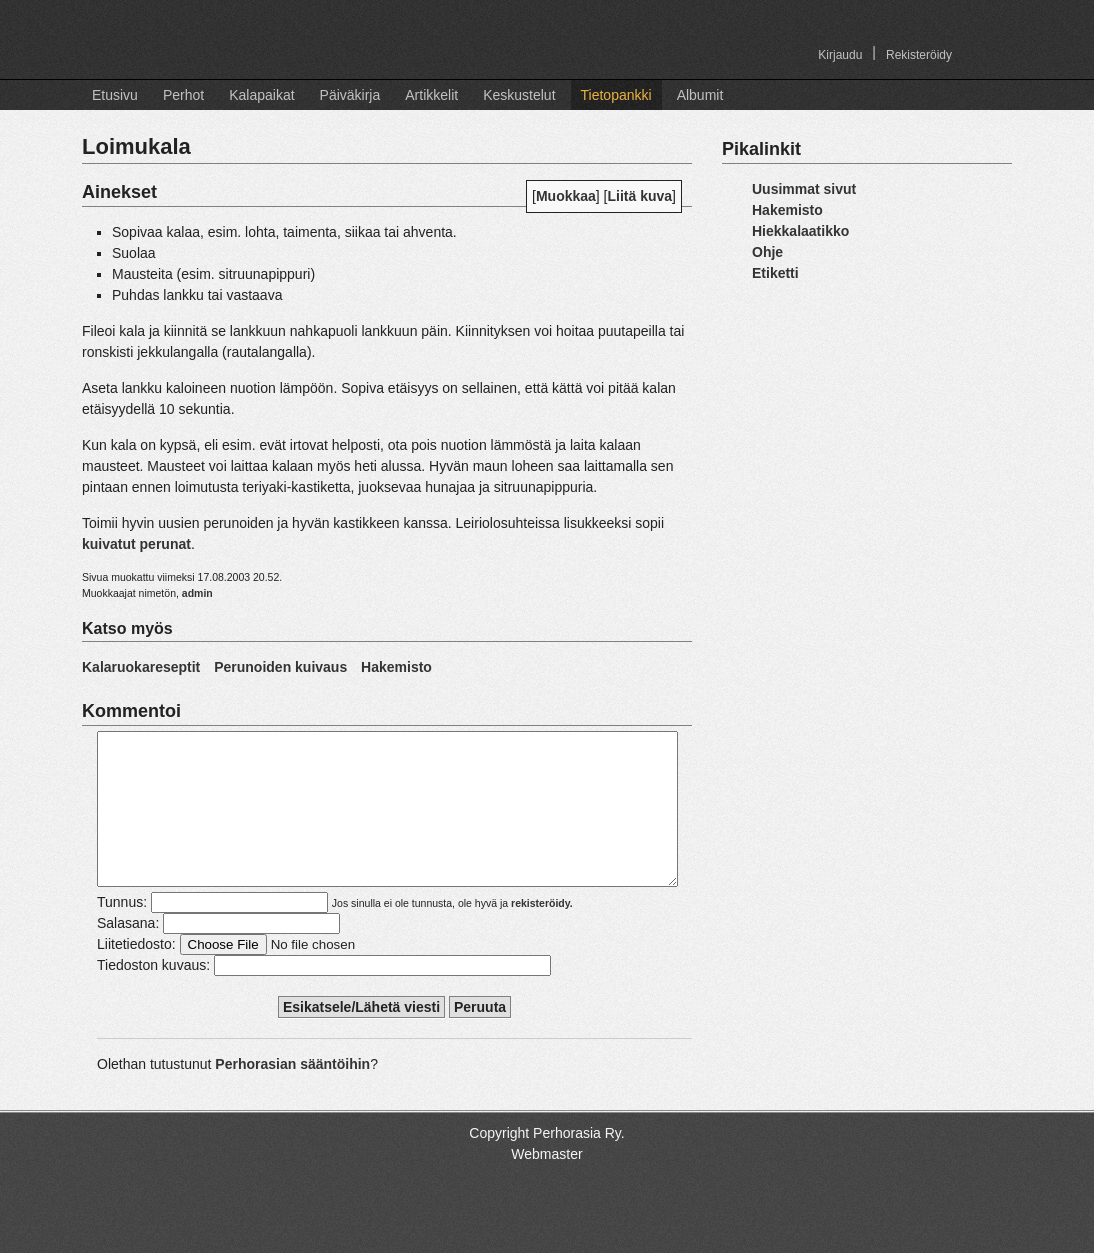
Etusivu (115, 95)
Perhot (183, 95)
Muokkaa (566, 196)
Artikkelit (431, 95)
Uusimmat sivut (804, 189)
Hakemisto (396, 667)
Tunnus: (122, 932)
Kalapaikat (261, 95)
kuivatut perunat (136, 544)
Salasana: (128, 953)
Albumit (700, 95)
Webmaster (546, 1184)
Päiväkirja (350, 95)
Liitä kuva (640, 196)
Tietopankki (616, 95)
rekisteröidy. (542, 933)
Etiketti (775, 273)
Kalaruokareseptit (141, 667)
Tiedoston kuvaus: (153, 995)
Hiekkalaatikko (800, 231)
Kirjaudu (840, 55)
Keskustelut (519, 95)
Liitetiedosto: (136, 974)
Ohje (767, 252)
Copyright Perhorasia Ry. (546, 1163)
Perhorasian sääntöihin (292, 1094)
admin (197, 593)
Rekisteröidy (919, 55)
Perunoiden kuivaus (280, 667)
